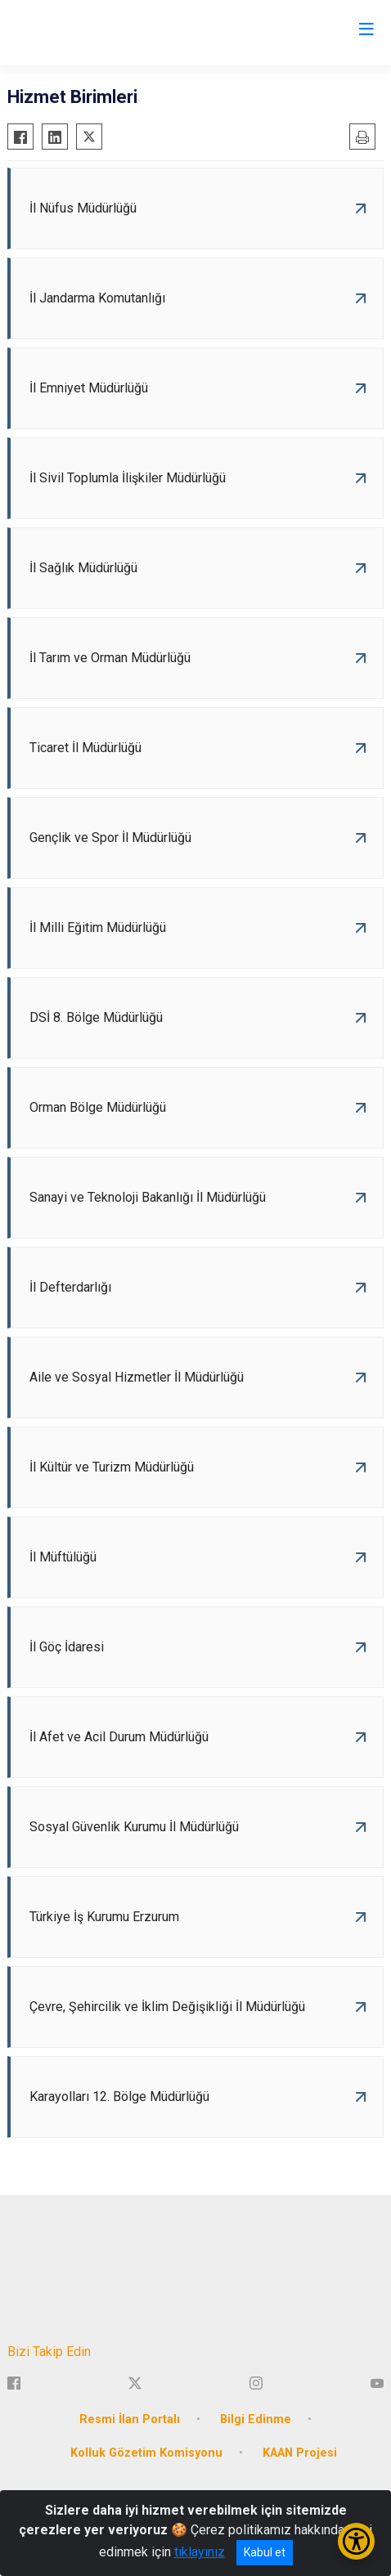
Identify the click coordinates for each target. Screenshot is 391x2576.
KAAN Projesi (300, 2453)
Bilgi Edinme (255, 2419)
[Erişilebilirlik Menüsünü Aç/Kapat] (356, 2541)
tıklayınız (199, 2552)
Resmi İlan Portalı (129, 2419)
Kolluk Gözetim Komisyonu (146, 2453)
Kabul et (264, 2552)
